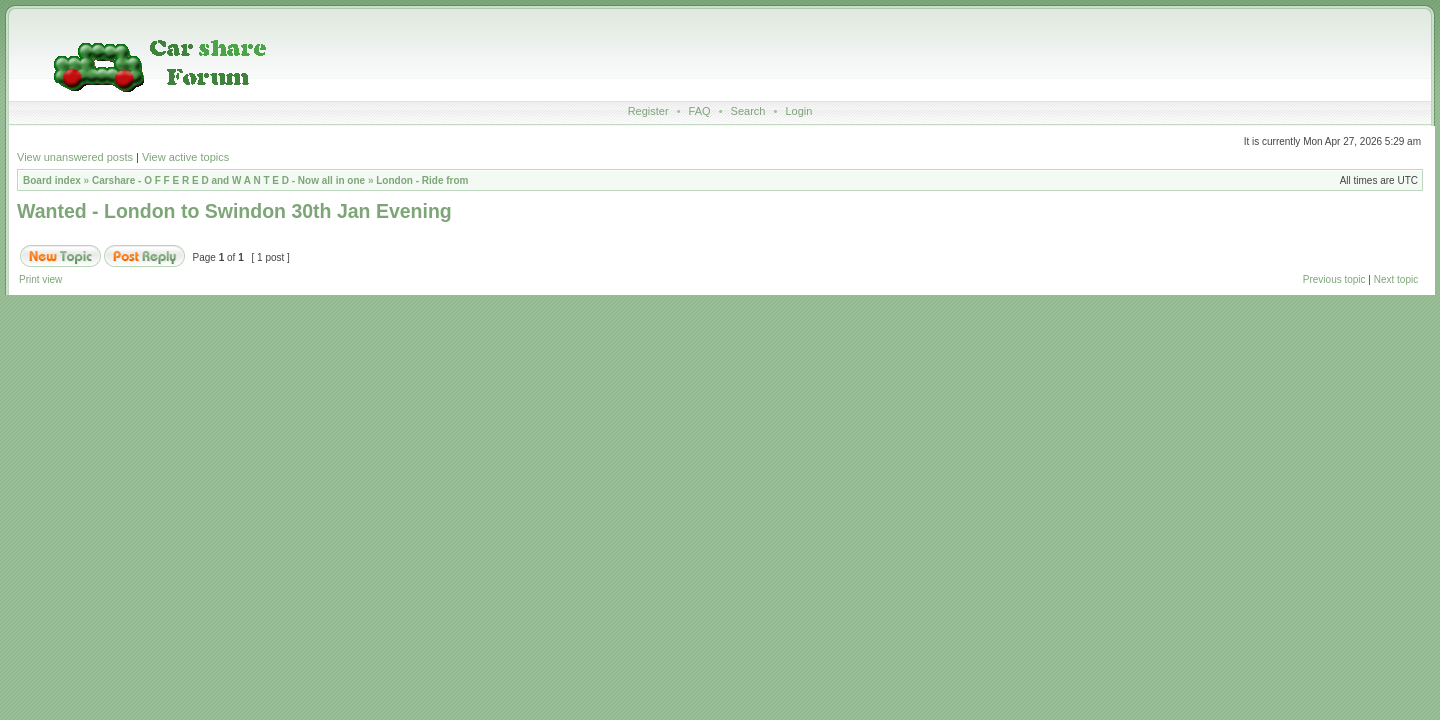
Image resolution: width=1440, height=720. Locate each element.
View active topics (185, 157)
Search (748, 111)
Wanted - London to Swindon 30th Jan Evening (234, 211)
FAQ (700, 111)
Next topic (1396, 279)
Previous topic (1334, 279)
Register (648, 111)
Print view (40, 279)
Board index (52, 180)
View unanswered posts (75, 157)
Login (798, 111)
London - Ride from (422, 180)
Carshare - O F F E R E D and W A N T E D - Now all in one (228, 180)
